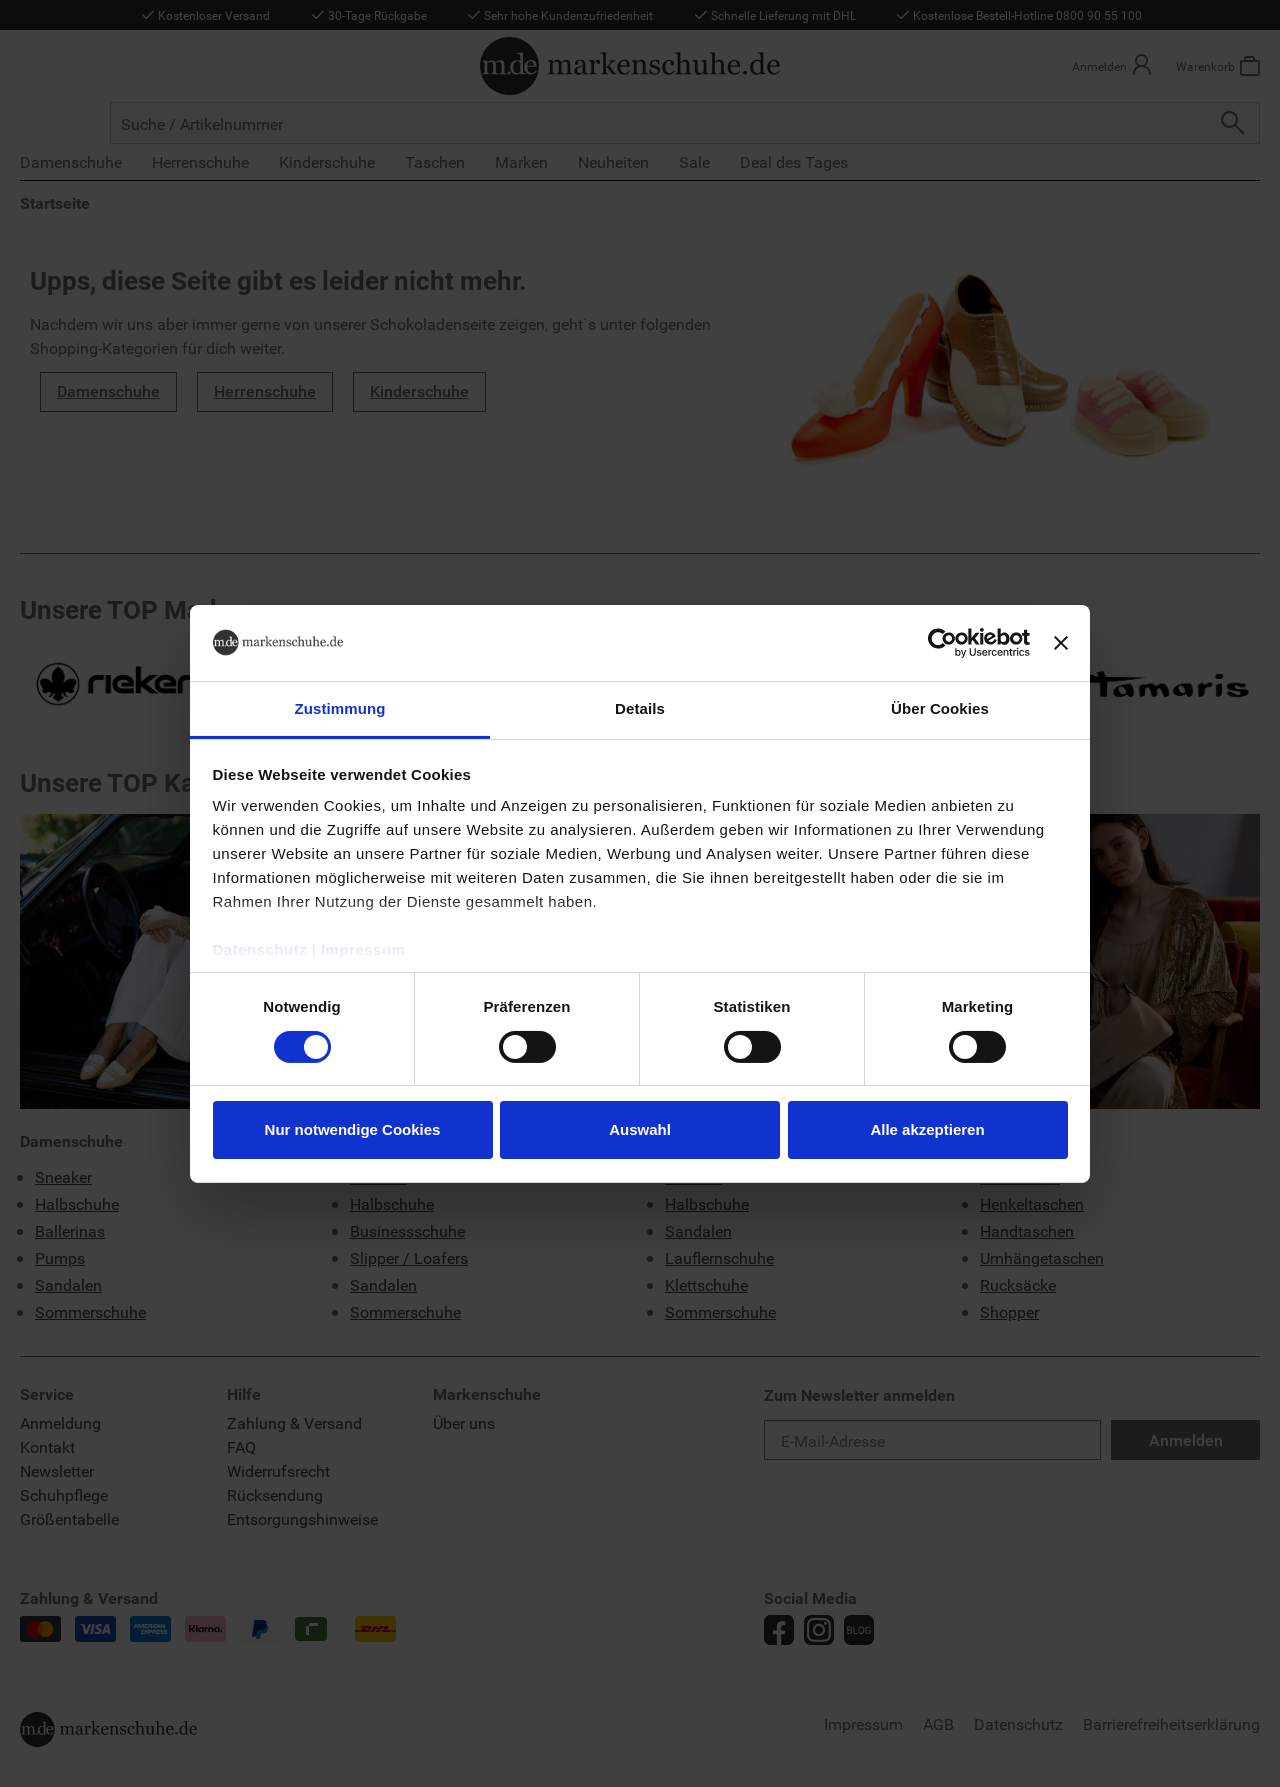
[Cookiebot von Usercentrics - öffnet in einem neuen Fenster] (942, 643)
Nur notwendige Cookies (353, 1129)
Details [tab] (640, 708)
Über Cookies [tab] (940, 708)
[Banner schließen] (1061, 643)
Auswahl (640, 1129)
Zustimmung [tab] (340, 708)
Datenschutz (260, 949)
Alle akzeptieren (927, 1129)
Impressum (363, 949)
